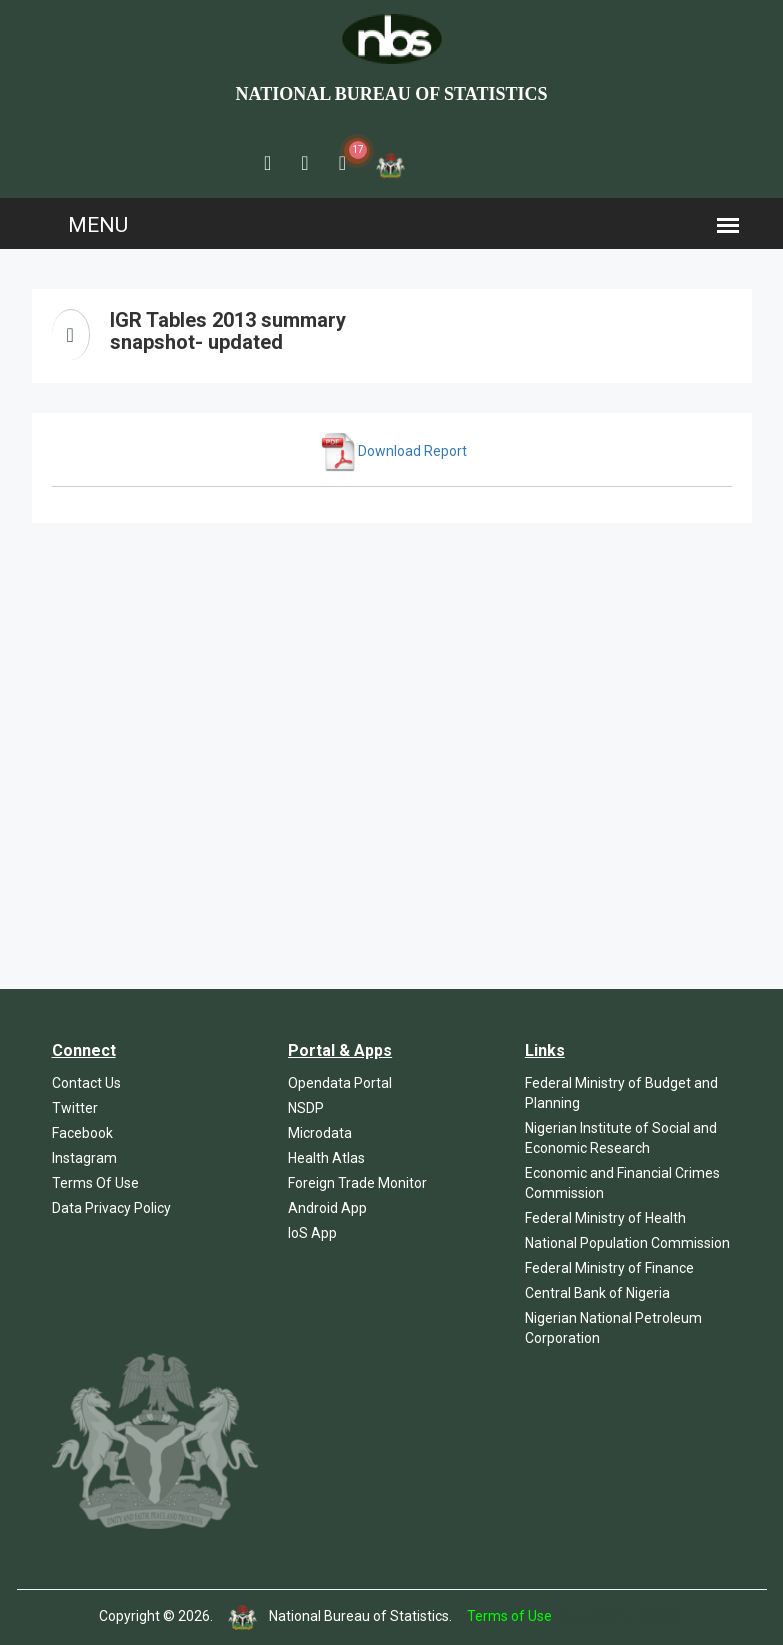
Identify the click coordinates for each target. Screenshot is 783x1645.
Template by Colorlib (619, 1616)
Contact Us (86, 1083)
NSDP (306, 1108)
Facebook (82, 1133)
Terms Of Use (95, 1183)
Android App (327, 1208)
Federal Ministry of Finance (609, 1268)
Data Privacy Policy (111, 1208)
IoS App (312, 1233)
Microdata (320, 1133)
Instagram (84, 1158)
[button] (267, 163)
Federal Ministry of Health (605, 1218)
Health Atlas (326, 1158)
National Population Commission (627, 1243)
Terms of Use (509, 1616)
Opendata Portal (340, 1083)
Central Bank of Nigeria (597, 1293)
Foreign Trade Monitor (357, 1183)
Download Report (393, 451)
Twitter (75, 1108)
